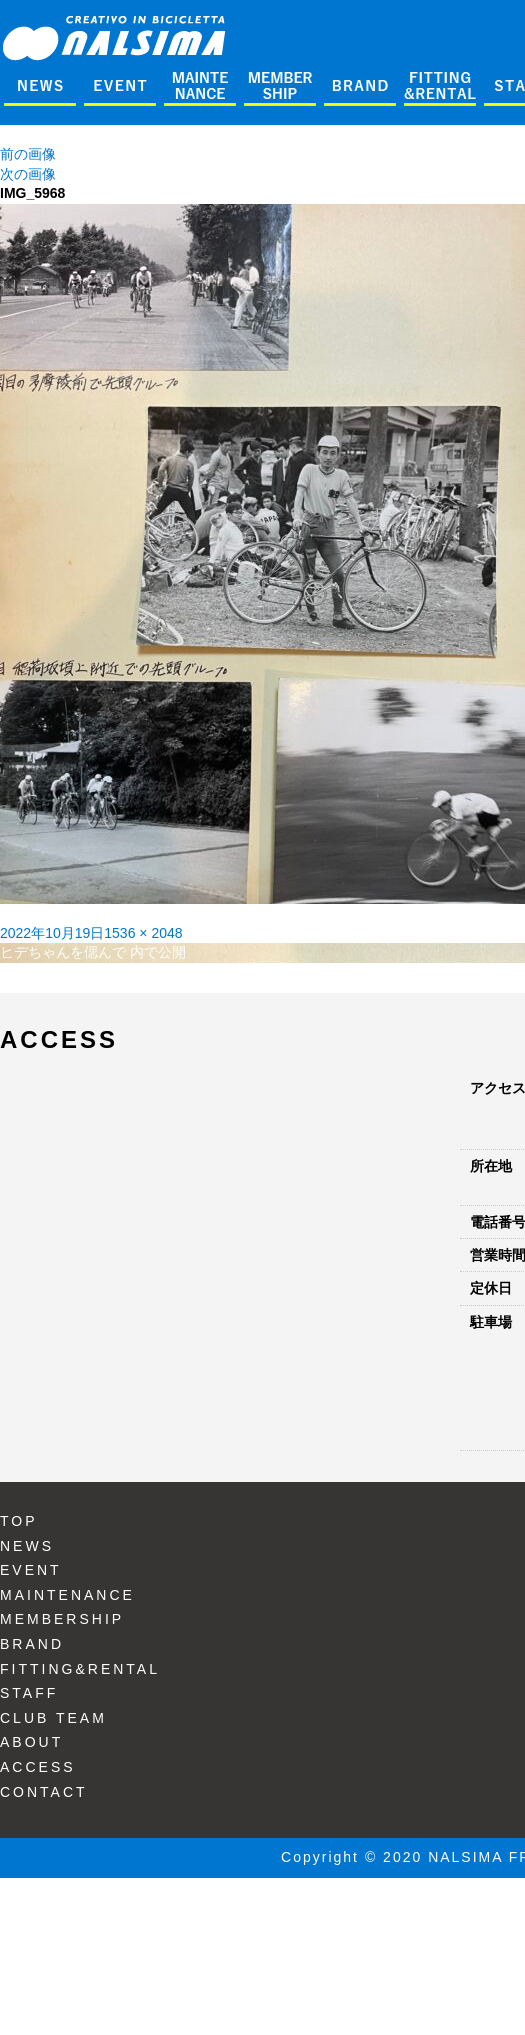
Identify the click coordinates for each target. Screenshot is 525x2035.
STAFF (29, 1693)
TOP (19, 1521)
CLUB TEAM (53, 1718)
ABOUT (31, 1742)
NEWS (27, 1546)
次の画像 (28, 174)
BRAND (32, 1644)
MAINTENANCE (67, 1595)
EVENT (31, 1570)
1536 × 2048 (143, 933)
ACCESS (38, 1767)
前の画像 (28, 154)
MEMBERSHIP (62, 1619)
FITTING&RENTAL (80, 1669)
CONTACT (44, 1792)
